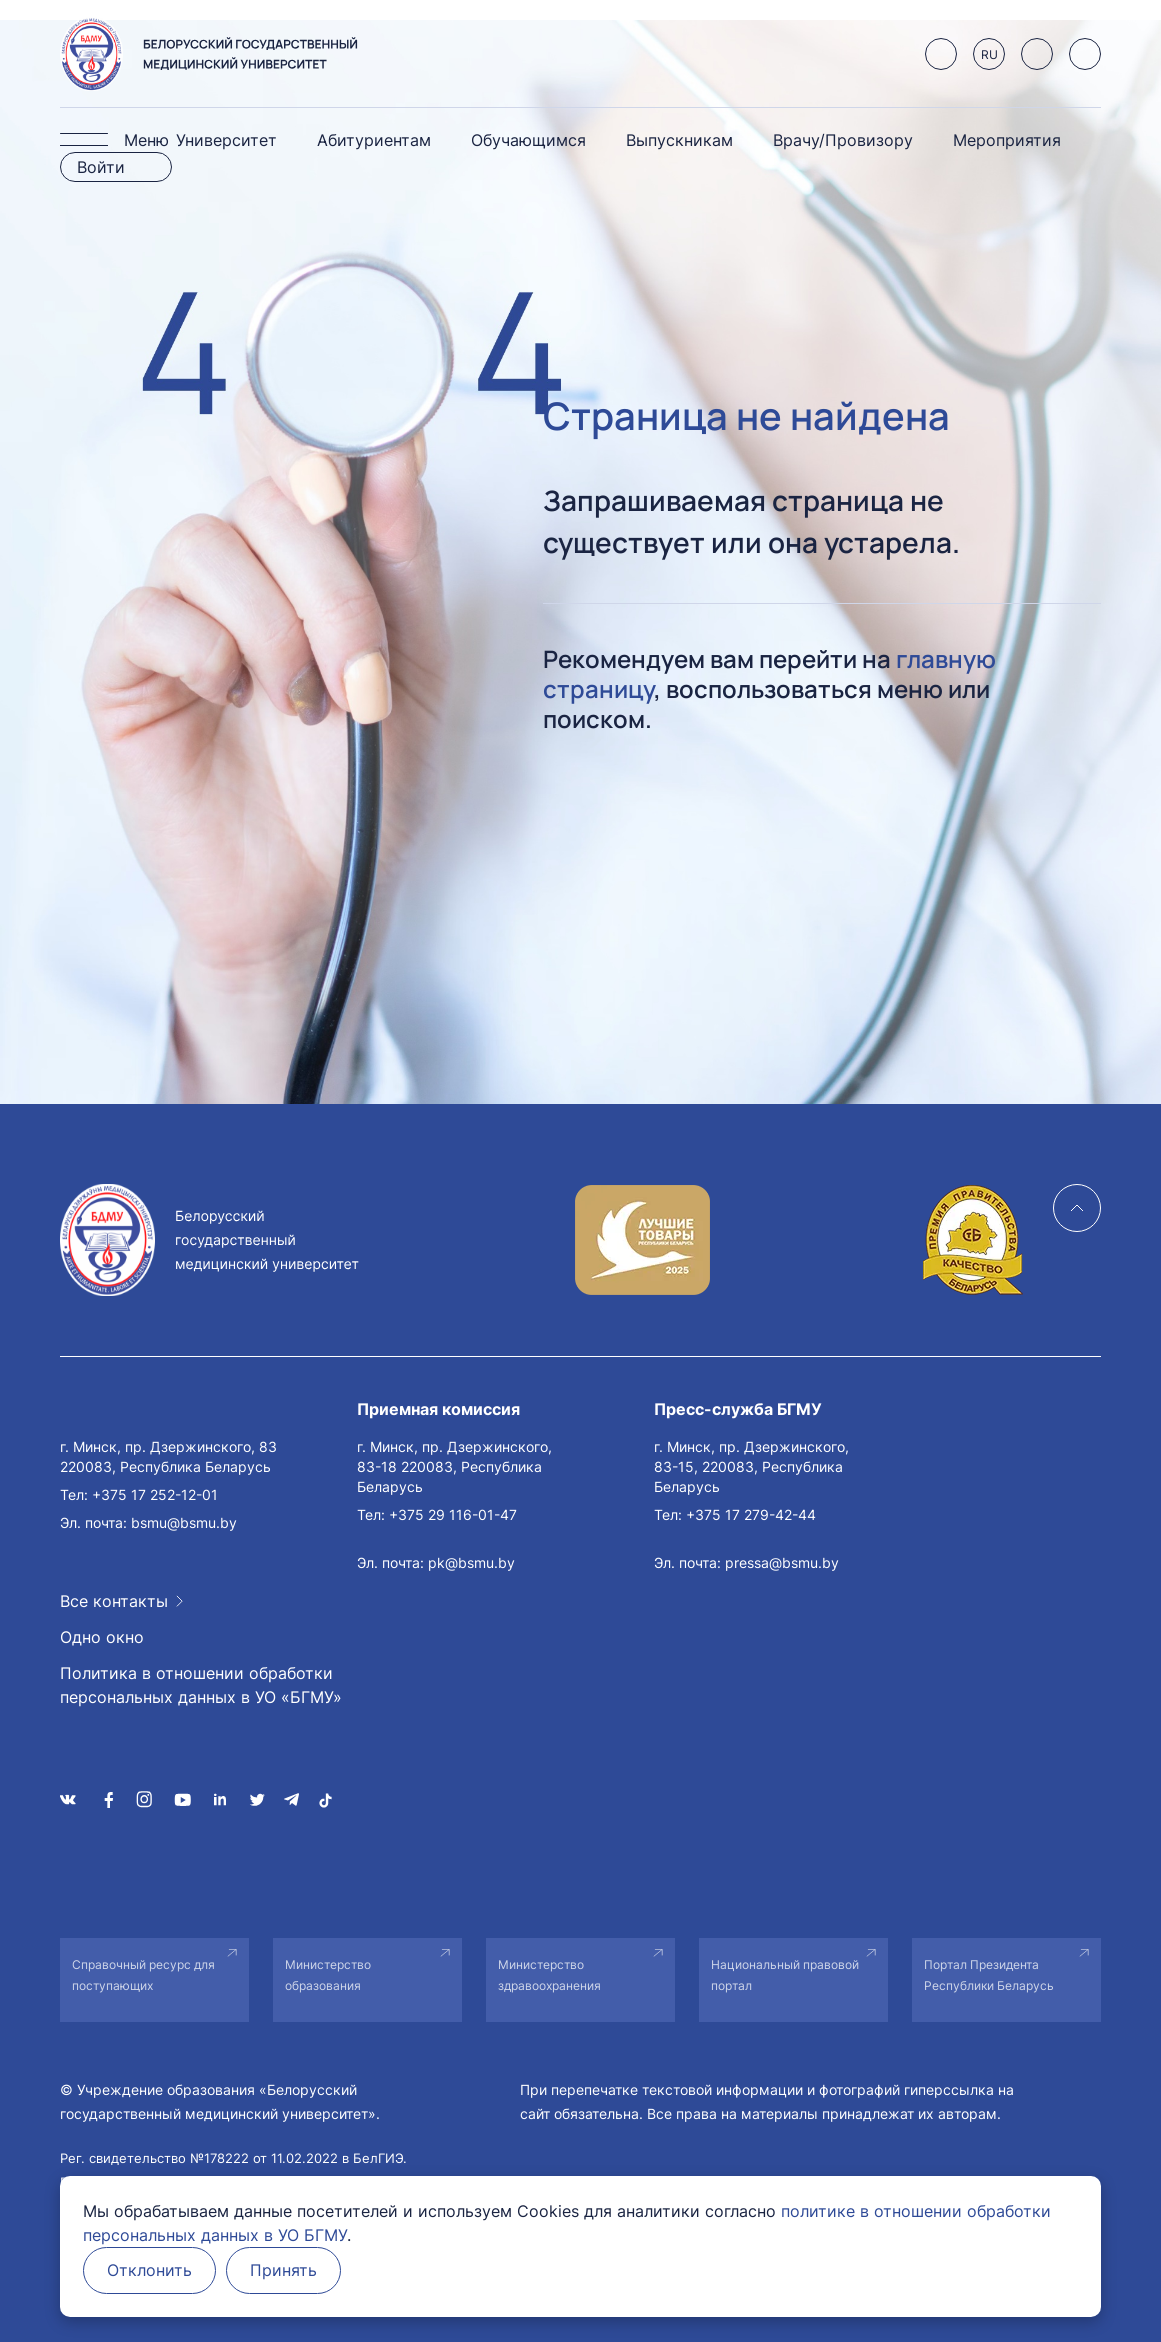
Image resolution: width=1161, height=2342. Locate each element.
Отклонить (150, 2271)
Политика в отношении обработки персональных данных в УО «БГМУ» (201, 1685)
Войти (101, 167)
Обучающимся (528, 140)
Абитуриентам (374, 140)
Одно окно (102, 1637)
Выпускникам (679, 140)
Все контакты (114, 1601)
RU (989, 54)
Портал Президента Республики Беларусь (989, 1975)
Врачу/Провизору (843, 140)
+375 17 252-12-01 (155, 1494)
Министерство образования (328, 1975)
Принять (286, 2271)
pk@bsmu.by (471, 1562)
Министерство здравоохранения (549, 1975)
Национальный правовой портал (785, 1975)
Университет (226, 140)
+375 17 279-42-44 (751, 1514)
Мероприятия (1007, 140)
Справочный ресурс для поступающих (143, 1975)
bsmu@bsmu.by (184, 1522)
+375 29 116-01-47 (453, 1514)
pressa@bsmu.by (782, 1562)
